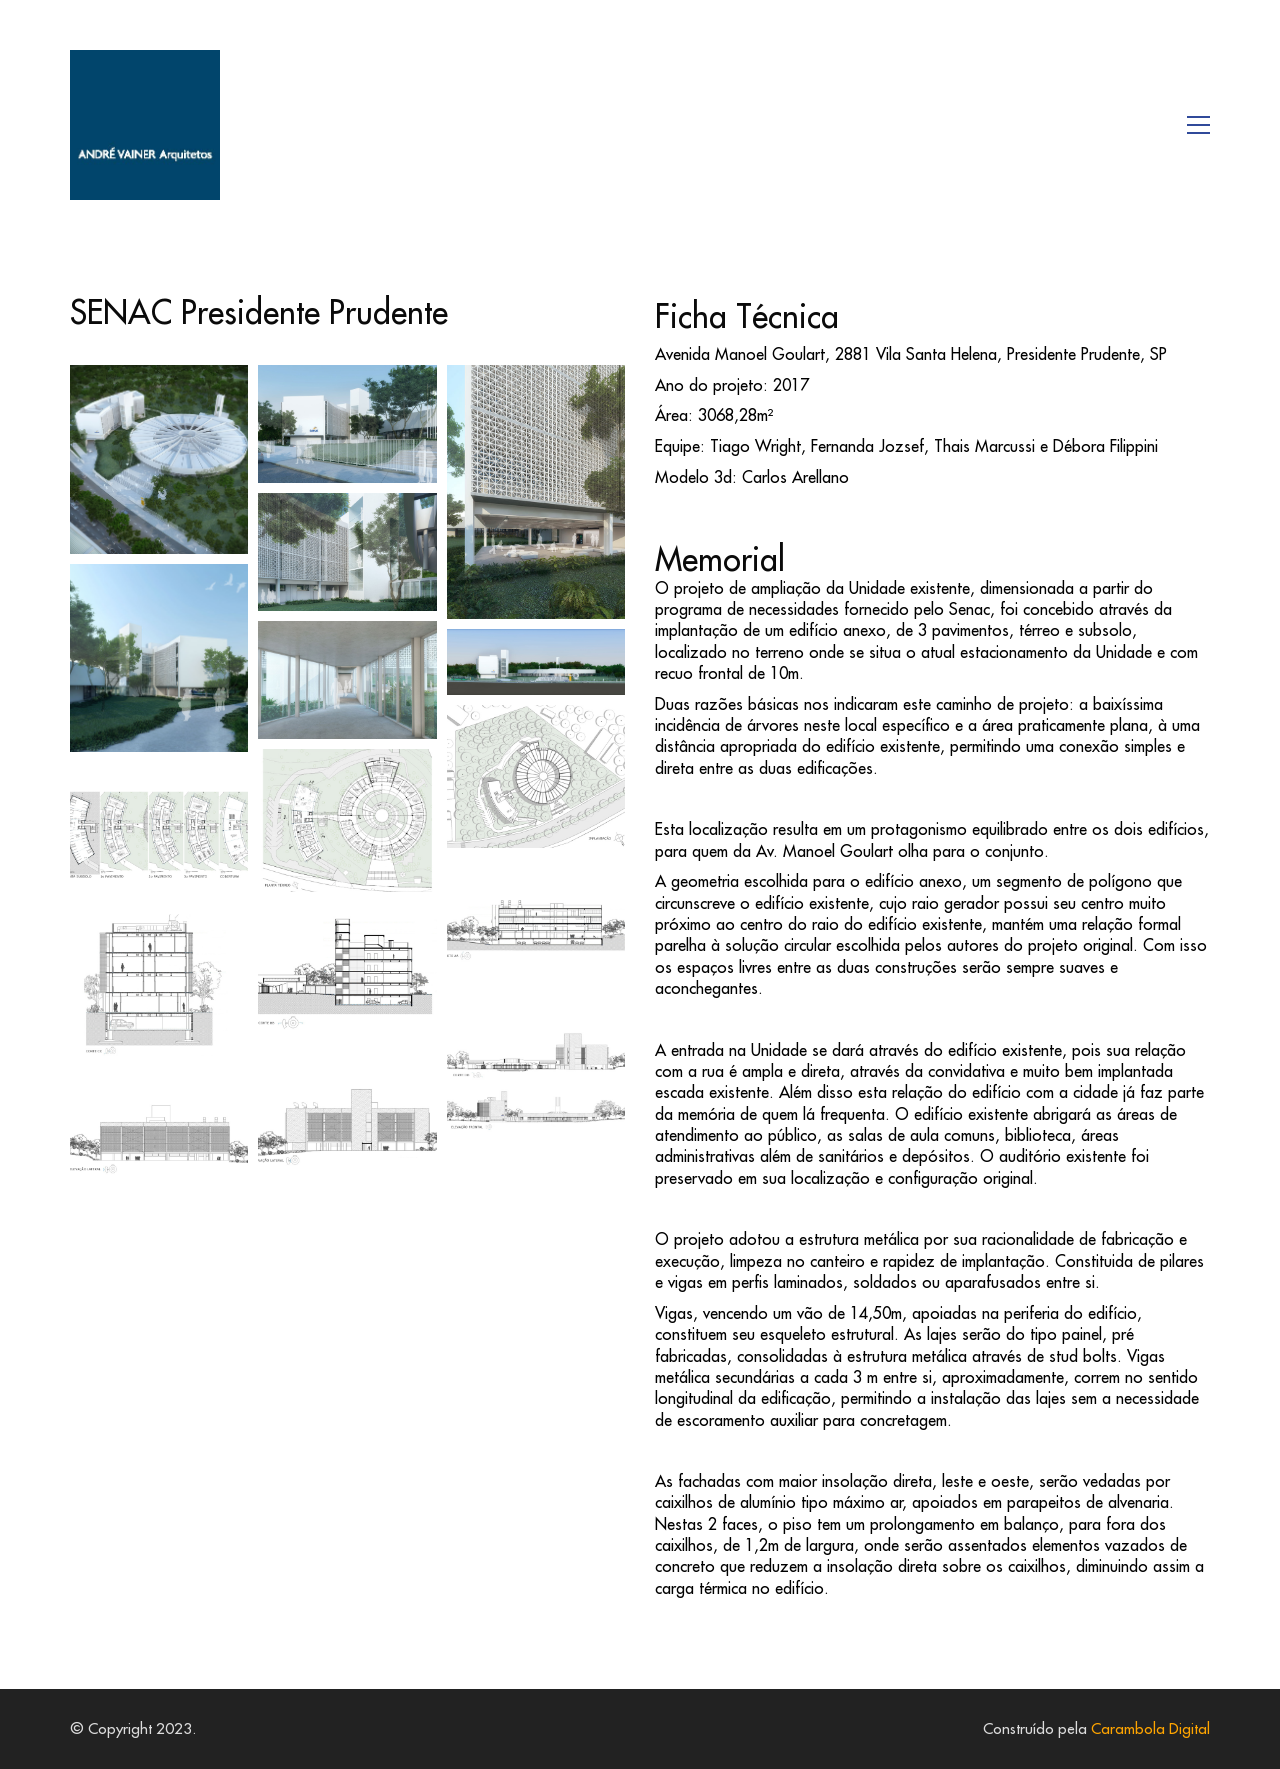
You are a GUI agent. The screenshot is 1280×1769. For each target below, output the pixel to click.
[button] (1198, 125)
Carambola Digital (1150, 1728)
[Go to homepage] (145, 125)
